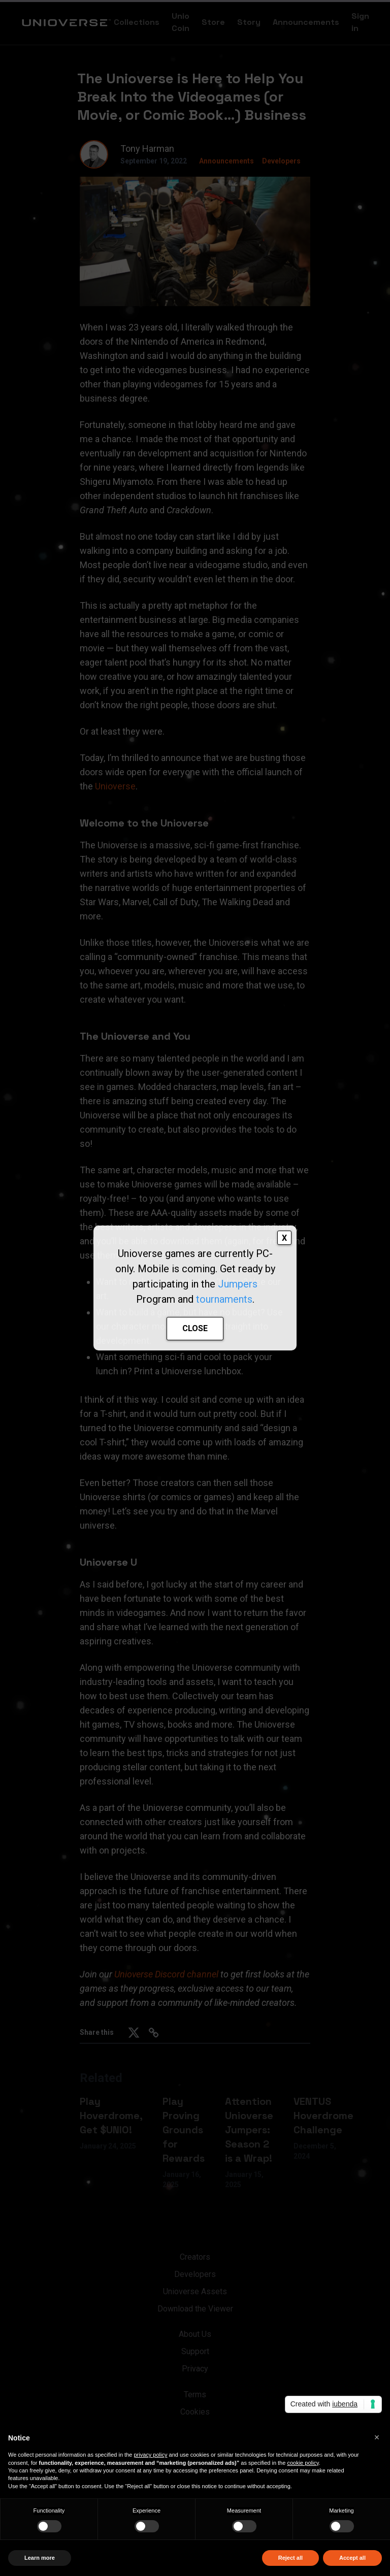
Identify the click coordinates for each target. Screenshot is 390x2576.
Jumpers (237, 1284)
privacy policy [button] (150, 2455)
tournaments (224, 1299)
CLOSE (195, 1328)
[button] (377, 2437)
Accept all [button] (352, 2558)
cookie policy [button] (302, 2463)
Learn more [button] (39, 2558)
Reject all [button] (290, 2558)
